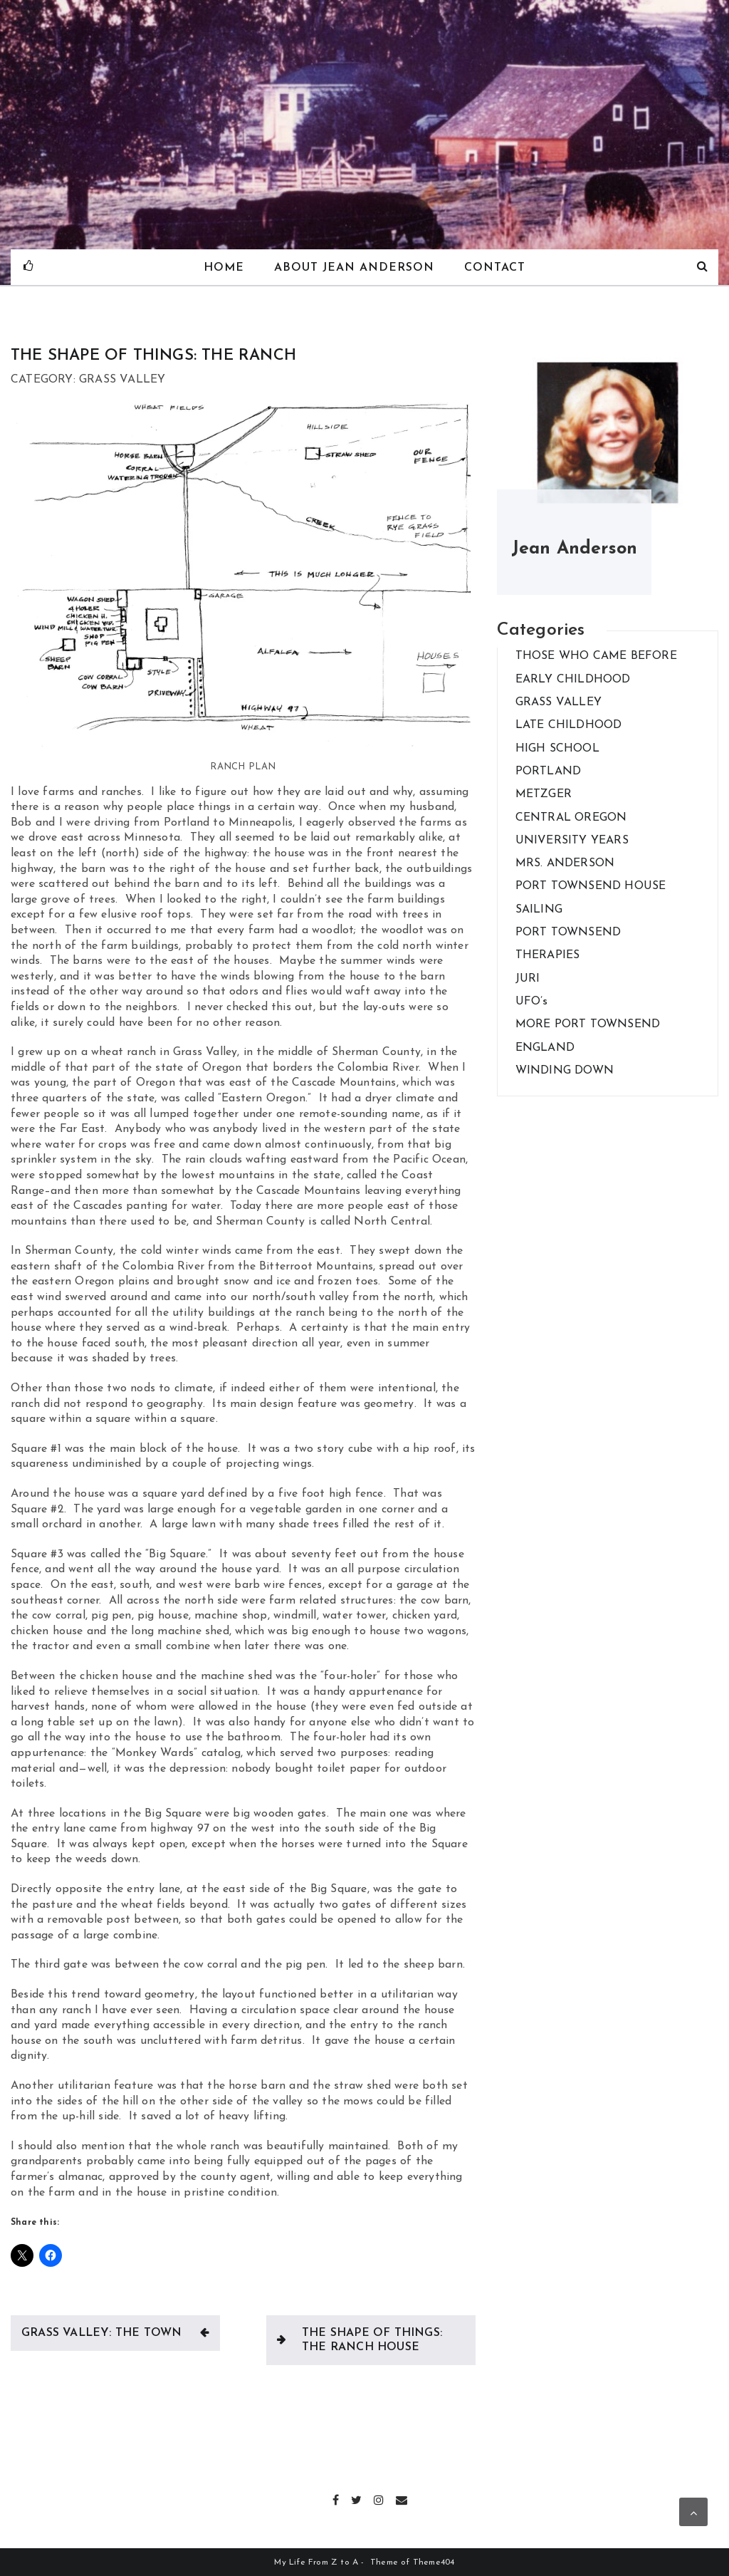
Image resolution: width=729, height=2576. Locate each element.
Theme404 (434, 2562)
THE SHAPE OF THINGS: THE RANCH (153, 356)
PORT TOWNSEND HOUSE (590, 886)
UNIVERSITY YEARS (572, 840)
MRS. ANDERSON (565, 863)
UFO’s (531, 1001)
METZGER (543, 794)
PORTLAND (548, 771)
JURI (527, 979)
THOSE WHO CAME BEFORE (596, 656)
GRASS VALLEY (558, 702)
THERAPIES (547, 955)
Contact (495, 268)
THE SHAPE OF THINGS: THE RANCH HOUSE (372, 2340)
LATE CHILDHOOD (568, 725)
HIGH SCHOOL (557, 748)
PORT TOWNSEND (568, 932)
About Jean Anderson (354, 268)
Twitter (357, 2498)
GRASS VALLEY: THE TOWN (101, 2333)
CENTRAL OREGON (571, 818)
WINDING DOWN (564, 1070)
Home (223, 268)
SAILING (538, 909)
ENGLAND (545, 1048)
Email (402, 2498)
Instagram (379, 2498)
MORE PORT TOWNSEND (588, 1024)
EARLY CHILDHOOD (573, 679)
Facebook (336, 2498)
